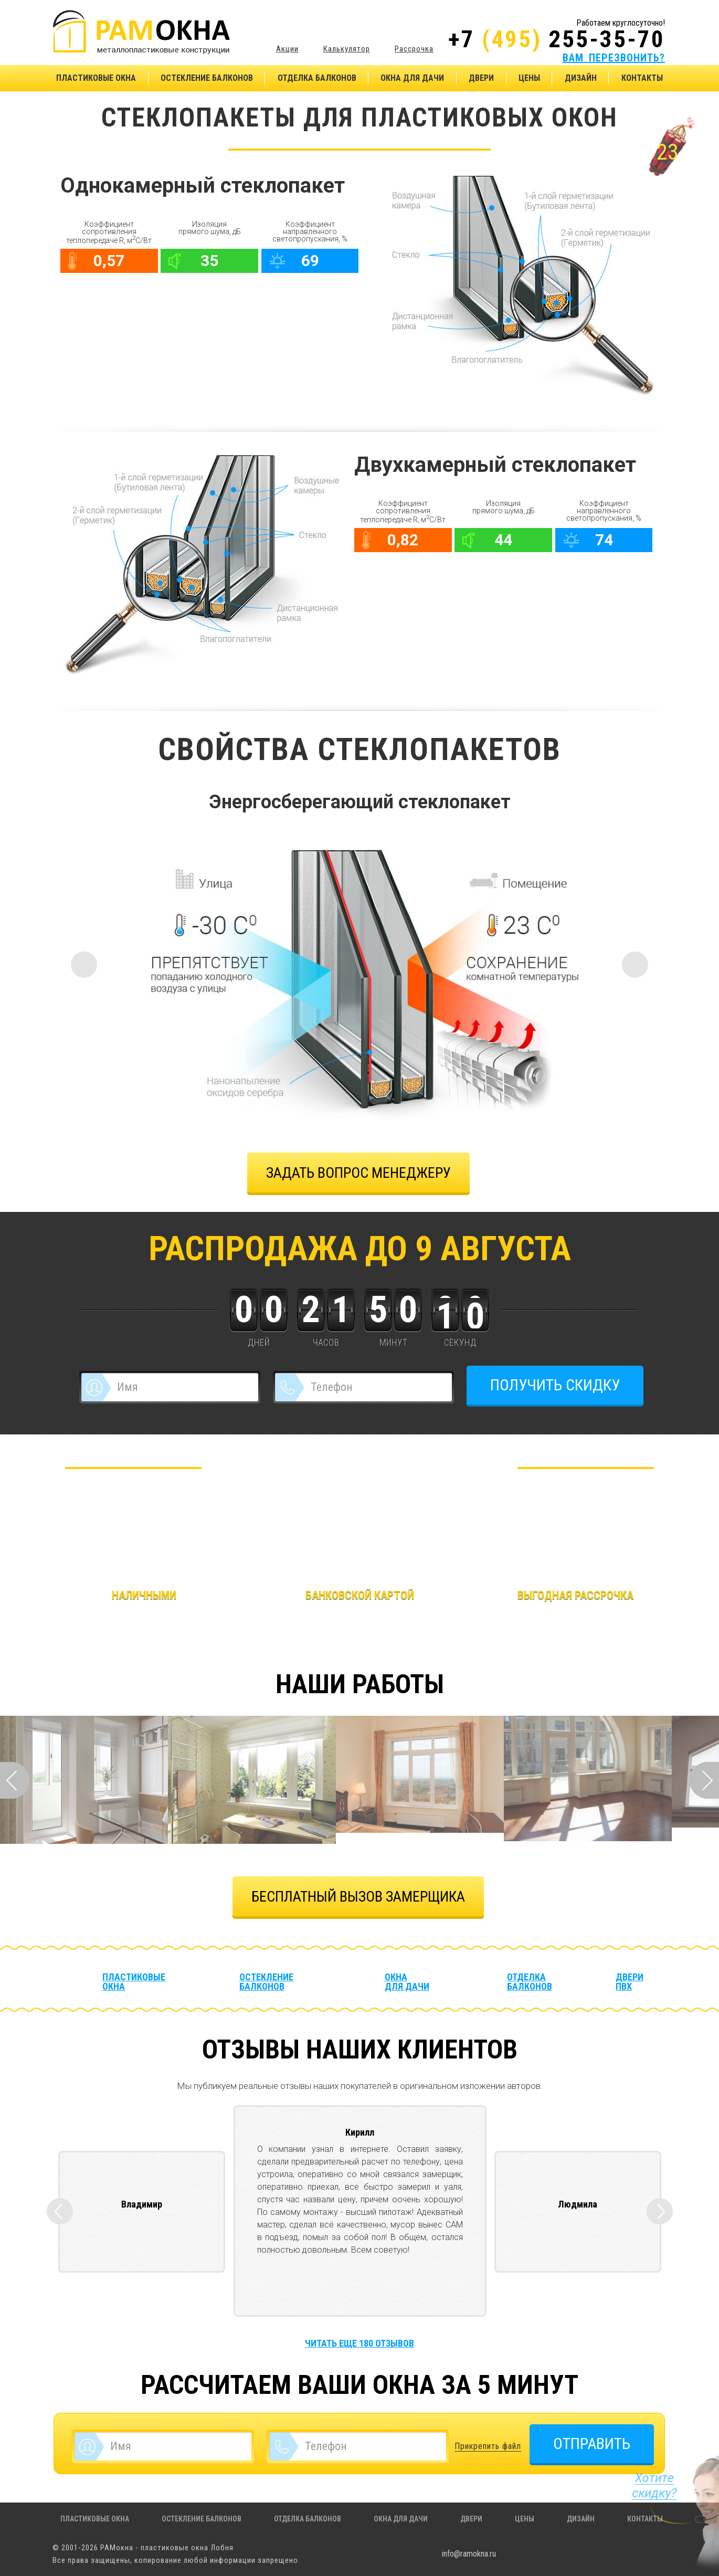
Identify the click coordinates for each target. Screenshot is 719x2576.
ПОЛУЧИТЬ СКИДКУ (555, 1385)
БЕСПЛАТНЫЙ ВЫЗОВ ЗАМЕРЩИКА (358, 1896)
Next (704, 1780)
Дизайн (581, 78)
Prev (14, 1780)
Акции (287, 48)
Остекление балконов (207, 78)
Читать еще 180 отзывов (359, 2343)
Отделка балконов (317, 78)
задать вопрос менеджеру (358, 1172)
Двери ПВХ (629, 1981)
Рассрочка (414, 48)
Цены (529, 78)
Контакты (642, 78)
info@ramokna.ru (469, 2554)
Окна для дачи (412, 78)
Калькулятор (346, 48)
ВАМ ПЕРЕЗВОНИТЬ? (614, 57)
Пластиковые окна (96, 78)
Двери (481, 78)
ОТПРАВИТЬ (591, 2443)
